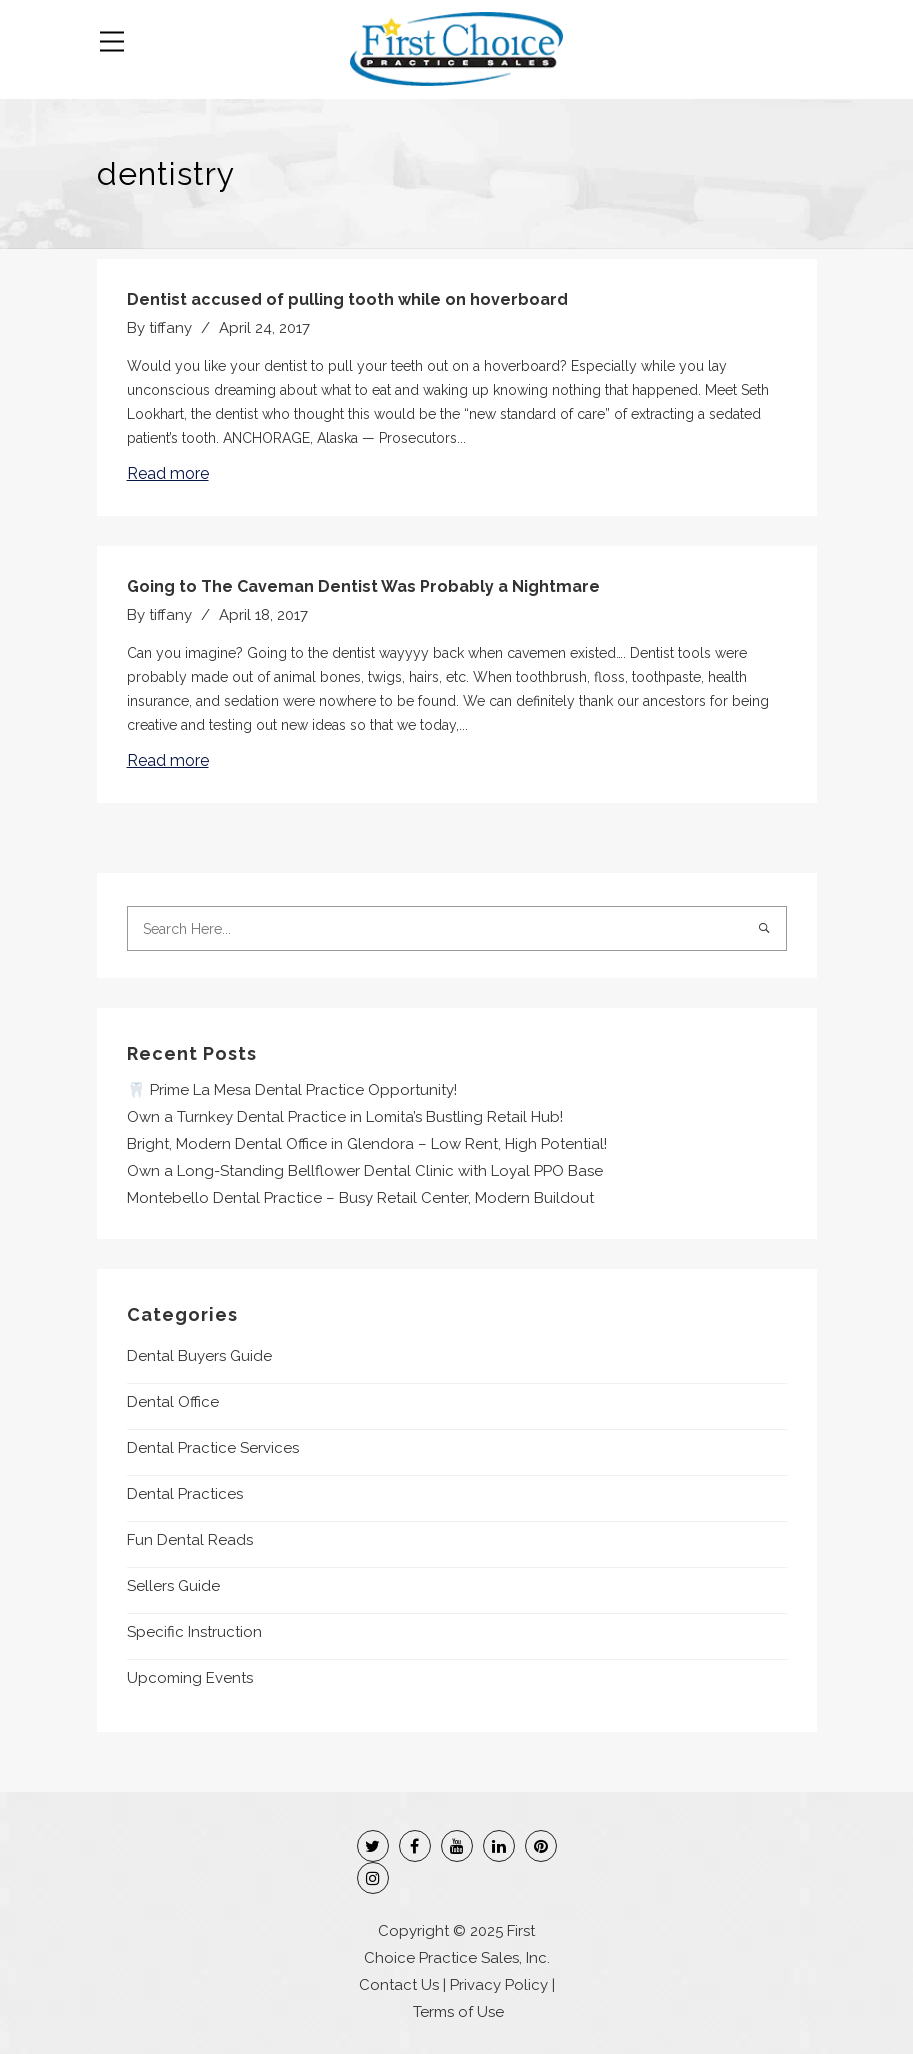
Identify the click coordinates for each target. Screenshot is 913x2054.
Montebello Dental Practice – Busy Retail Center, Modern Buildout (360, 1198)
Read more (168, 473)
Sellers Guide (173, 1586)
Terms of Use (458, 2012)
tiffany (170, 328)
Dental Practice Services (213, 1448)
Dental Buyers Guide (199, 1356)
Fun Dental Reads (190, 1540)
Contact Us (399, 1985)
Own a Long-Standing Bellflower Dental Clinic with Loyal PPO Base (365, 1171)
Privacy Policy (499, 1985)
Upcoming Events (190, 1678)
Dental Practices (185, 1494)
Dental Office (173, 1402)
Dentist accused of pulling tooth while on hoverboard (347, 299)
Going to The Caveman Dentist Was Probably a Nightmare (363, 586)
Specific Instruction (194, 1632)
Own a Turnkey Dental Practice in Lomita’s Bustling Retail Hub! (345, 1117)
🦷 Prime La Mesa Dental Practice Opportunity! (292, 1090)
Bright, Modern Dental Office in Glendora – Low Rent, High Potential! (367, 1144)
